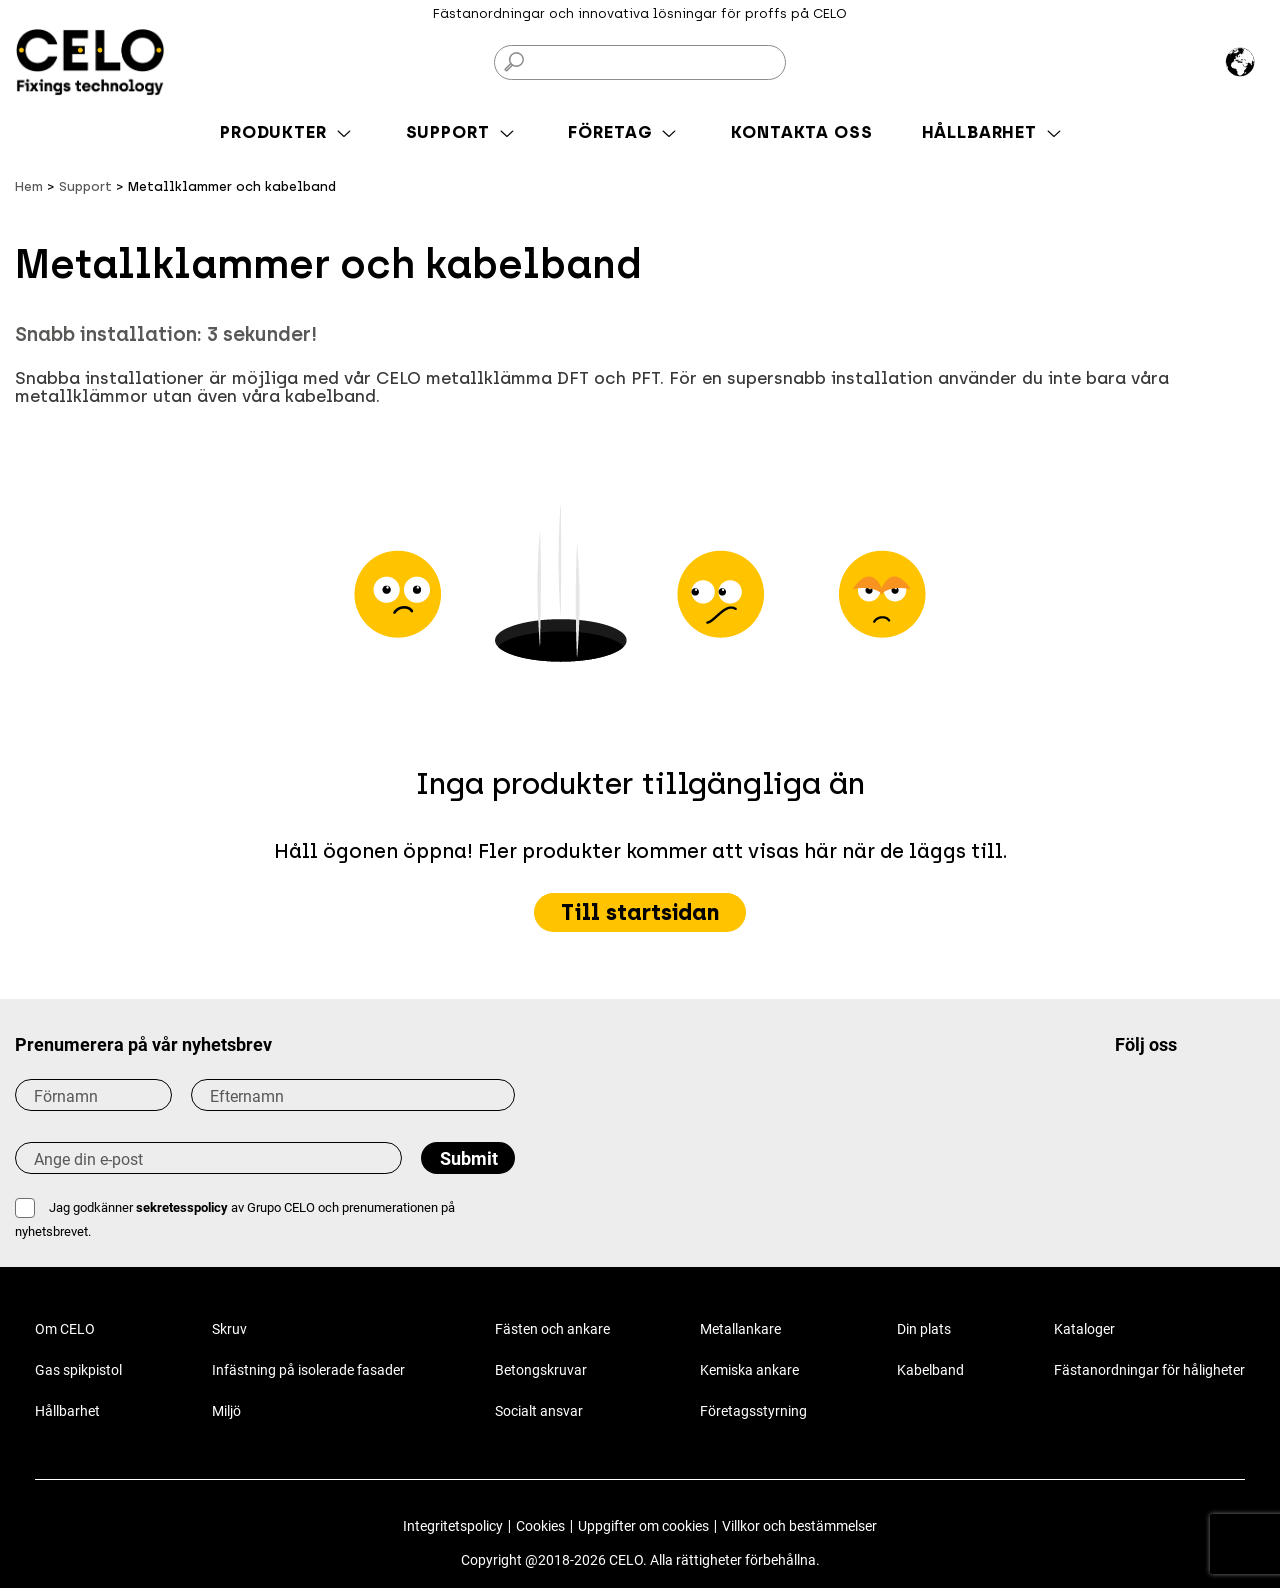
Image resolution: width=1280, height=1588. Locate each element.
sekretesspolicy (182, 1207)
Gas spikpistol (78, 1370)
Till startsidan (640, 912)
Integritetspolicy (453, 1526)
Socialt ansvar (539, 1411)
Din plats (924, 1329)
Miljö (226, 1411)
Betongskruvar (541, 1370)
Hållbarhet (67, 1411)
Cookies (540, 1526)
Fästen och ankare (552, 1329)
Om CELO (65, 1329)
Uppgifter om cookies (643, 1526)
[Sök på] (640, 62)
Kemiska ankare (749, 1370)
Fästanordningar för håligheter (1149, 1370)
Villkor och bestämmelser (799, 1526)
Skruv (229, 1329)
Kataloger (1084, 1329)
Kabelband (930, 1370)
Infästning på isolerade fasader (308, 1370)
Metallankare (740, 1329)
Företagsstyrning (753, 1411)
